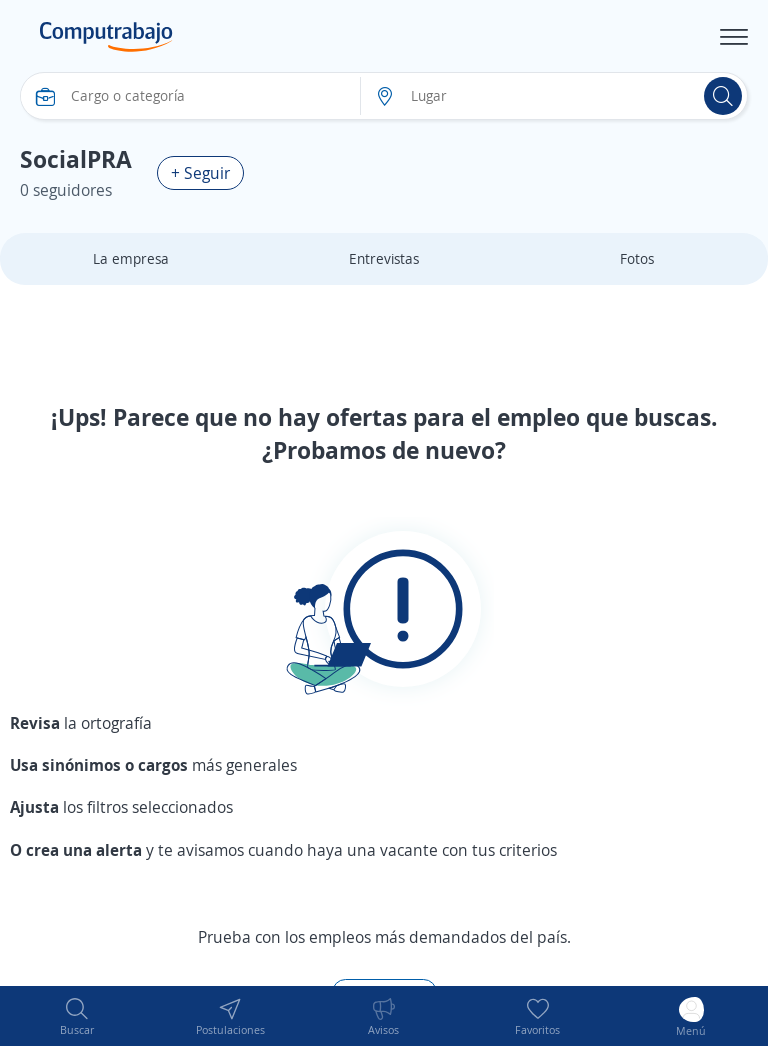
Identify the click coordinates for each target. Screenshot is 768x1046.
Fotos (637, 258)
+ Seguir (200, 173)
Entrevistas (384, 258)
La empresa (131, 258)
